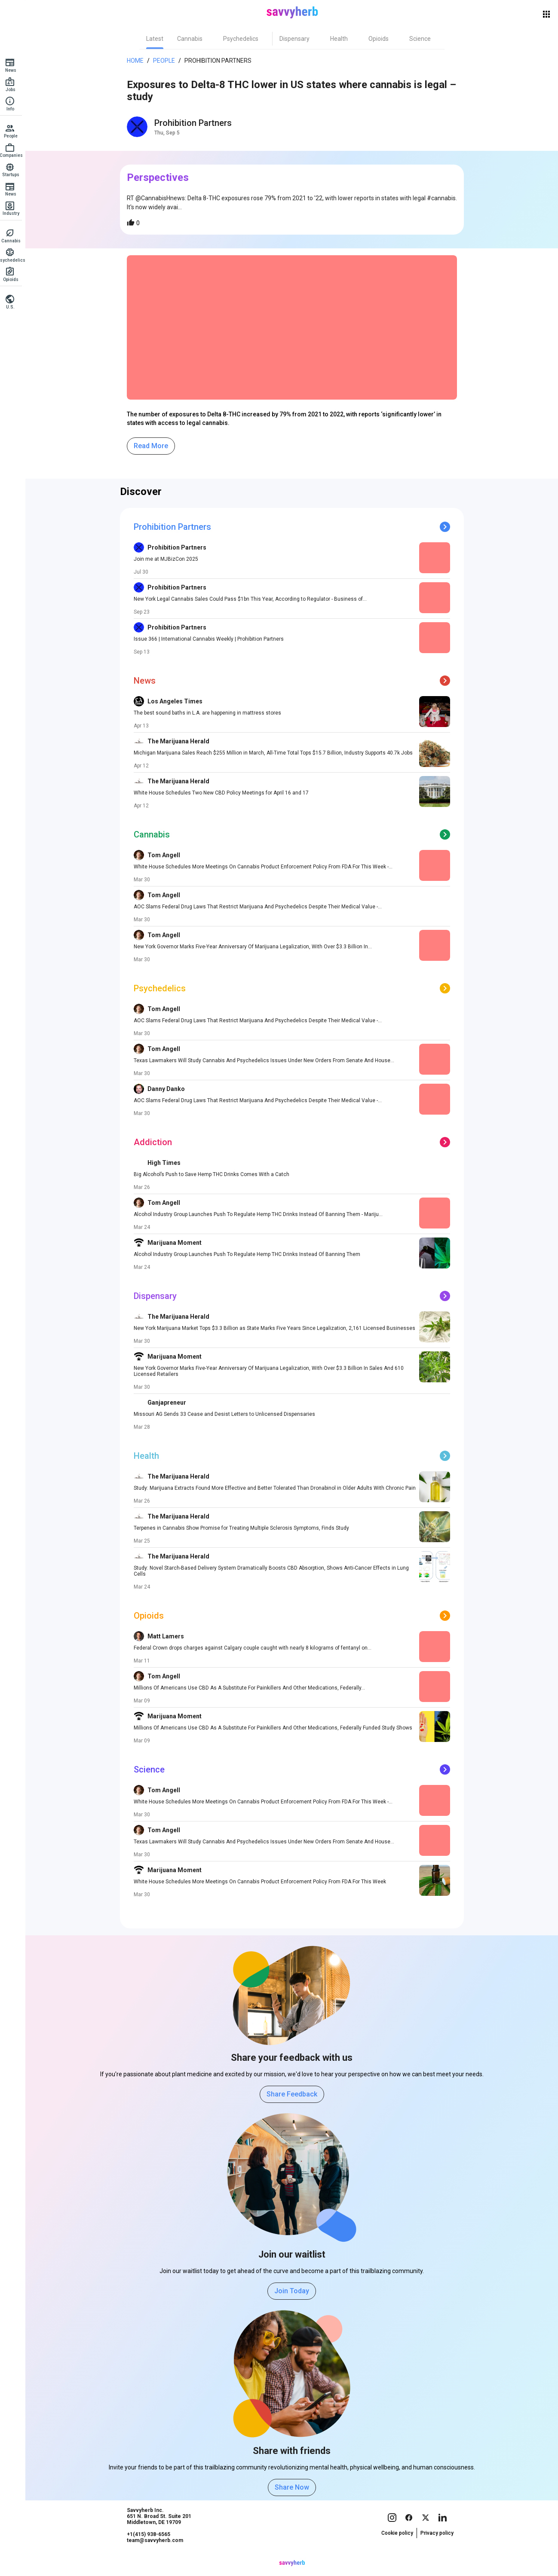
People (167, 60)
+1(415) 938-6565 (151, 2551)
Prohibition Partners (220, 60)
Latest (157, 38)
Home (137, 60)
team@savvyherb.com (157, 2557)
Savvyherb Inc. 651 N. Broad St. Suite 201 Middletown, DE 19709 (161, 2533)
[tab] (157, 38)
